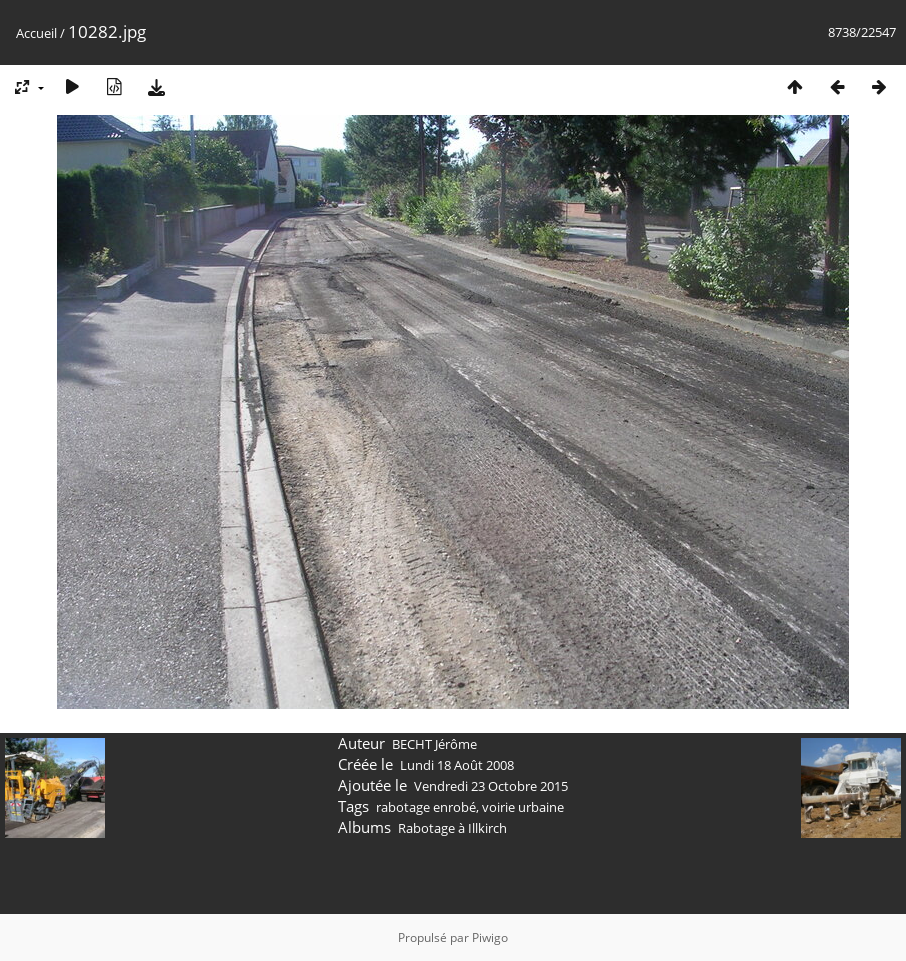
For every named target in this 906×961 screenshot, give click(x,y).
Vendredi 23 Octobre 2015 (491, 786)
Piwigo (490, 937)
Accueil (36, 33)
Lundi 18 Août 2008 (457, 765)
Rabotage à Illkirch (452, 828)
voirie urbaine (523, 807)
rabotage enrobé (426, 807)
